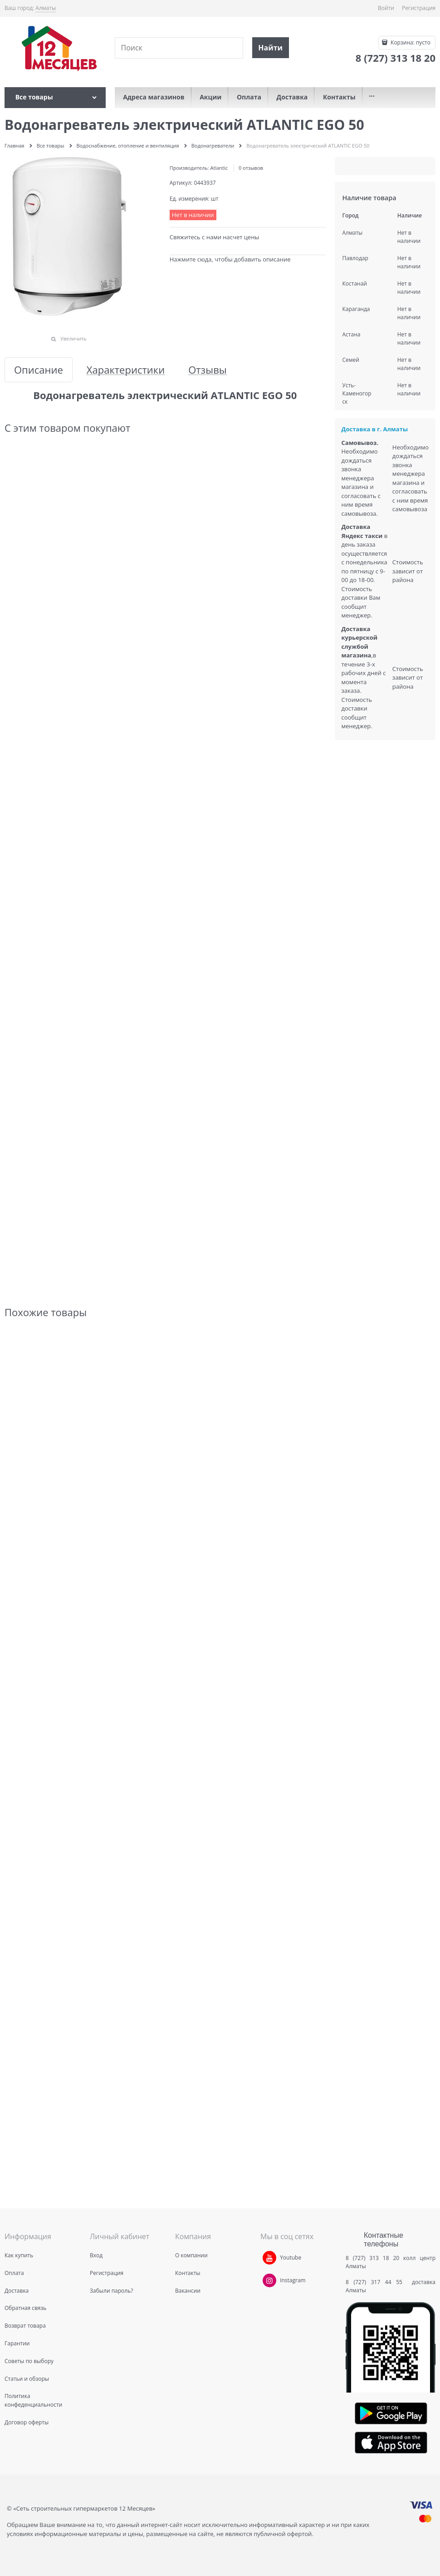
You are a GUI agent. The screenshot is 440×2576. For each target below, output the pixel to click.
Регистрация (418, 8)
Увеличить (73, 338)
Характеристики (126, 370)
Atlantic (219, 167)
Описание (38, 370)
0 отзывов (251, 167)
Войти (386, 8)
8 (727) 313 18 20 (372, 2258)
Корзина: (409, 42)
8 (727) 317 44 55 (376, 2282)
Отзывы (207, 370)
